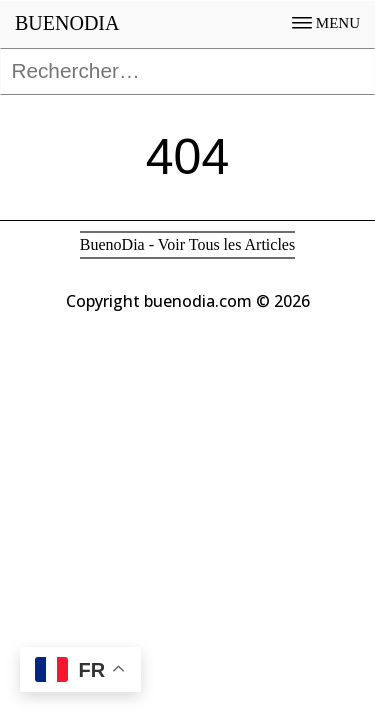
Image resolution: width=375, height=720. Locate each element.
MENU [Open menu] (326, 23)
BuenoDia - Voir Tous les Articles (187, 244)
